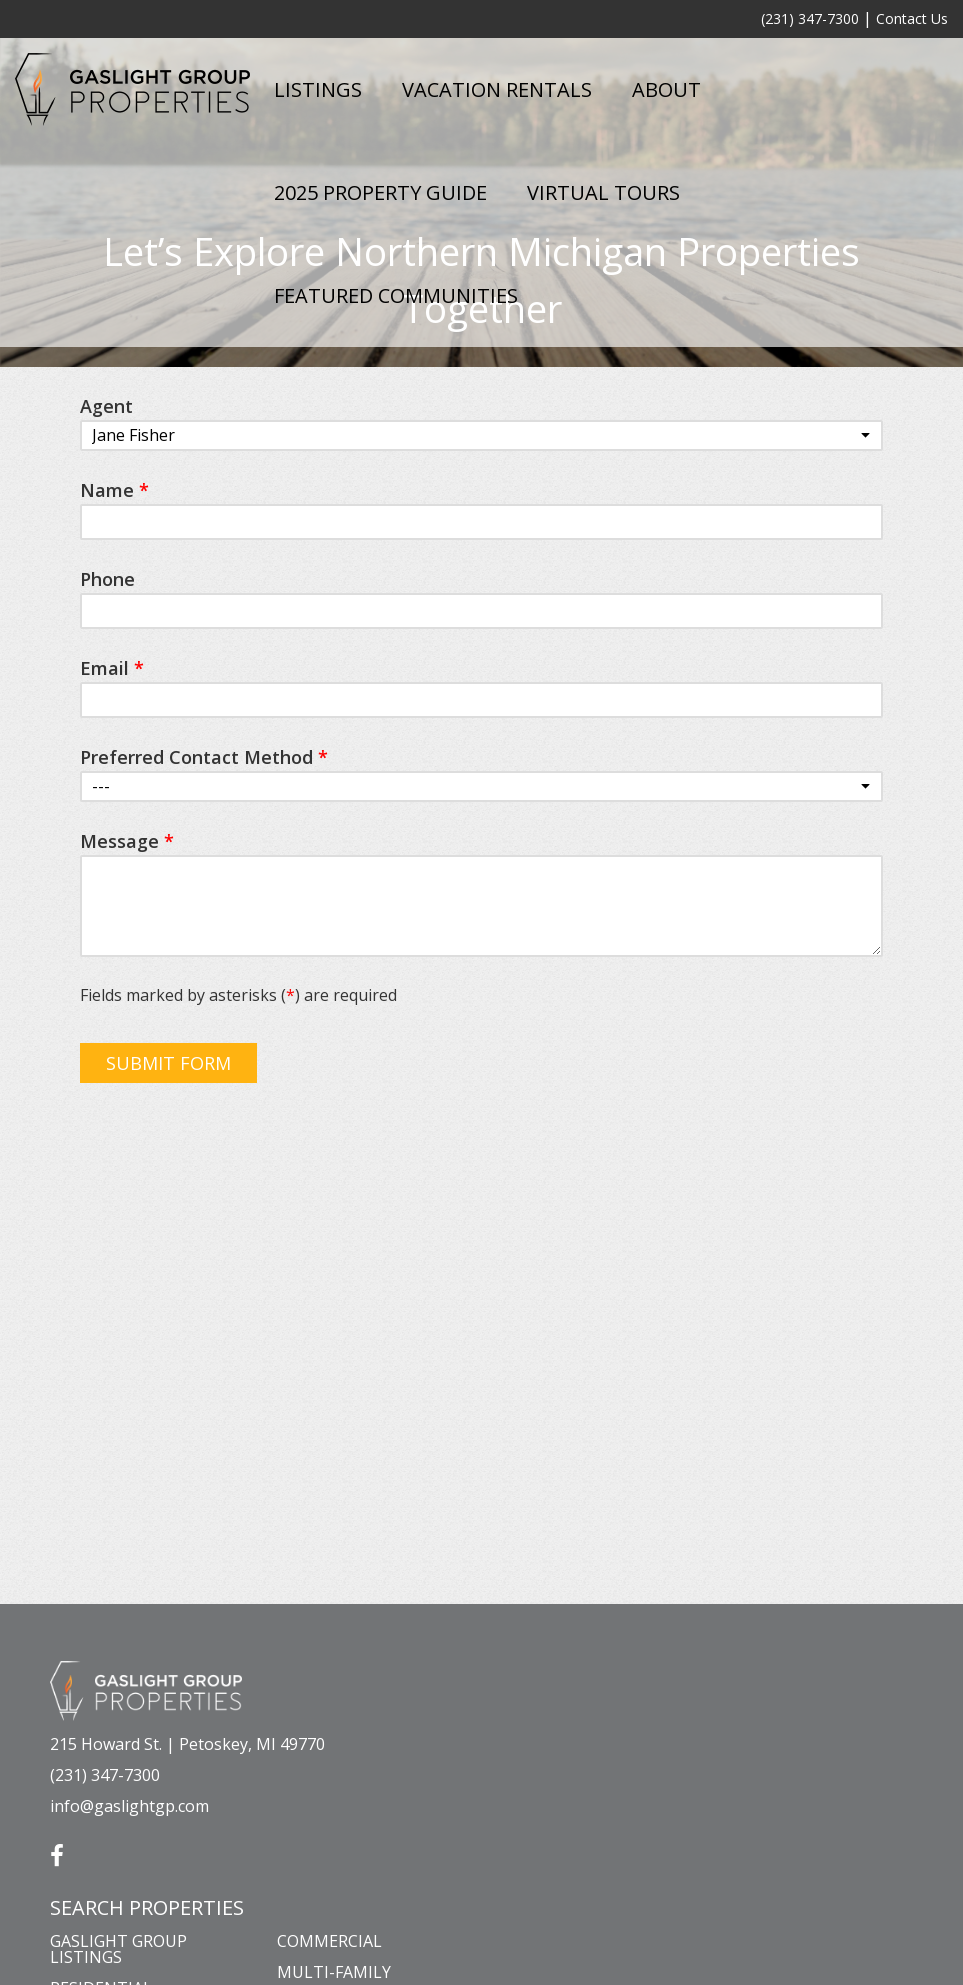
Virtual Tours (603, 192)
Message (127, 841)
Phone (107, 579)
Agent (106, 406)
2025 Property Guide (380, 192)
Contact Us (912, 18)
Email (112, 668)
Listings (318, 89)
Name (114, 490)
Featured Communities (396, 295)
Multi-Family (334, 1972)
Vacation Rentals (497, 89)
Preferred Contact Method (204, 757)
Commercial (329, 1941)
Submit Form (168, 1063)
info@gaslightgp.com (129, 1806)
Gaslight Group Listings (118, 1949)
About (666, 89)
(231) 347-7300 (810, 18)
